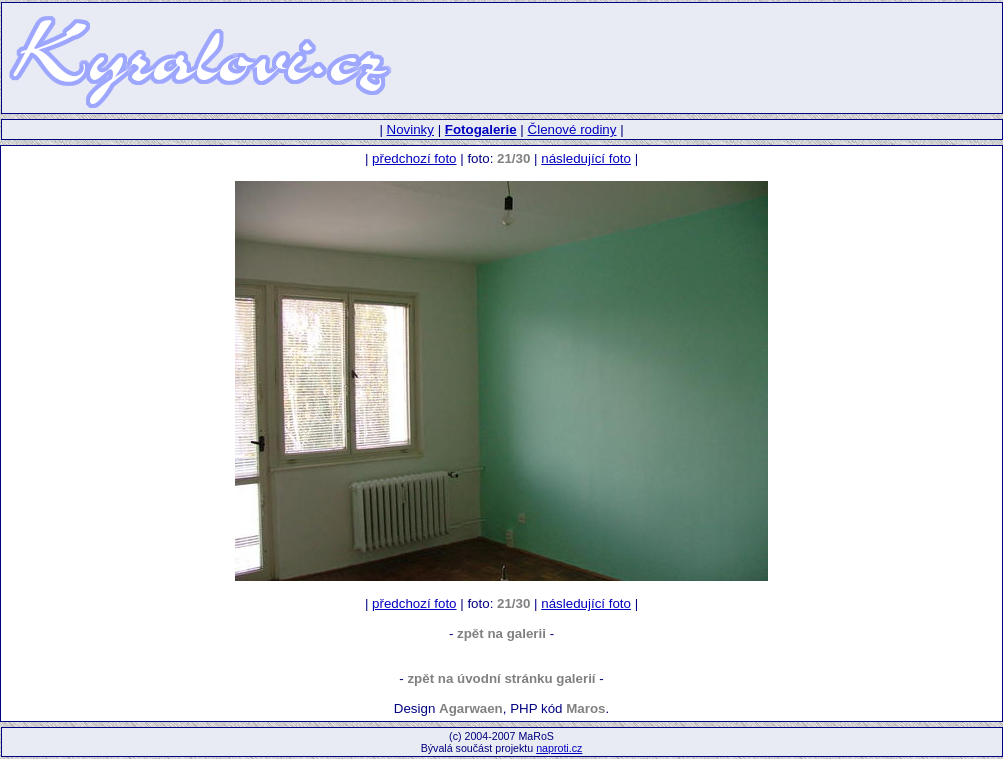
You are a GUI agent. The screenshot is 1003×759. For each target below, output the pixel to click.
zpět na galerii (501, 633)
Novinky (410, 129)
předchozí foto (414, 158)
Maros (585, 708)
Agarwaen (471, 708)
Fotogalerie (481, 129)
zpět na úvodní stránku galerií (501, 678)
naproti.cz (559, 748)
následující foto (586, 158)
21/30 (513, 158)
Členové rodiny (572, 129)
